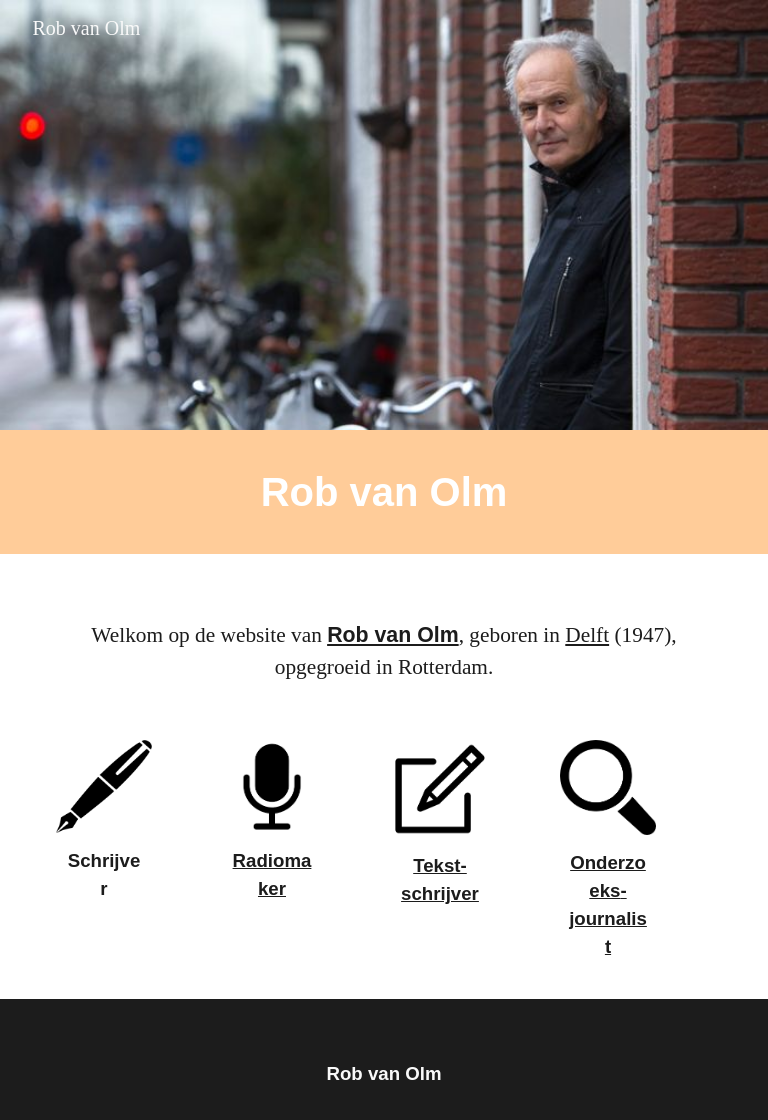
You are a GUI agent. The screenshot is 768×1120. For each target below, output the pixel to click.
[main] (383, 492)
